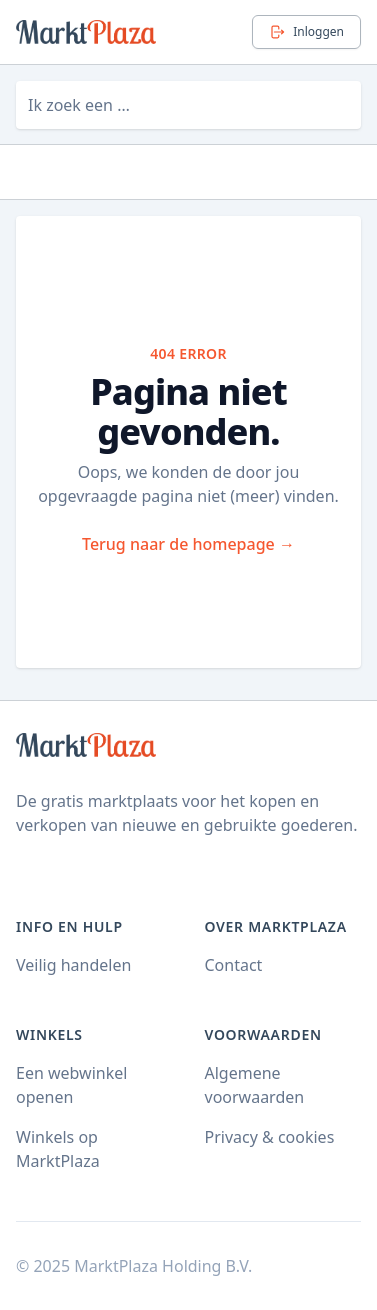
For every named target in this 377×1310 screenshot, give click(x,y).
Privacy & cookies (270, 1137)
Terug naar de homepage (188, 544)
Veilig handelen (73, 965)
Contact (234, 965)
